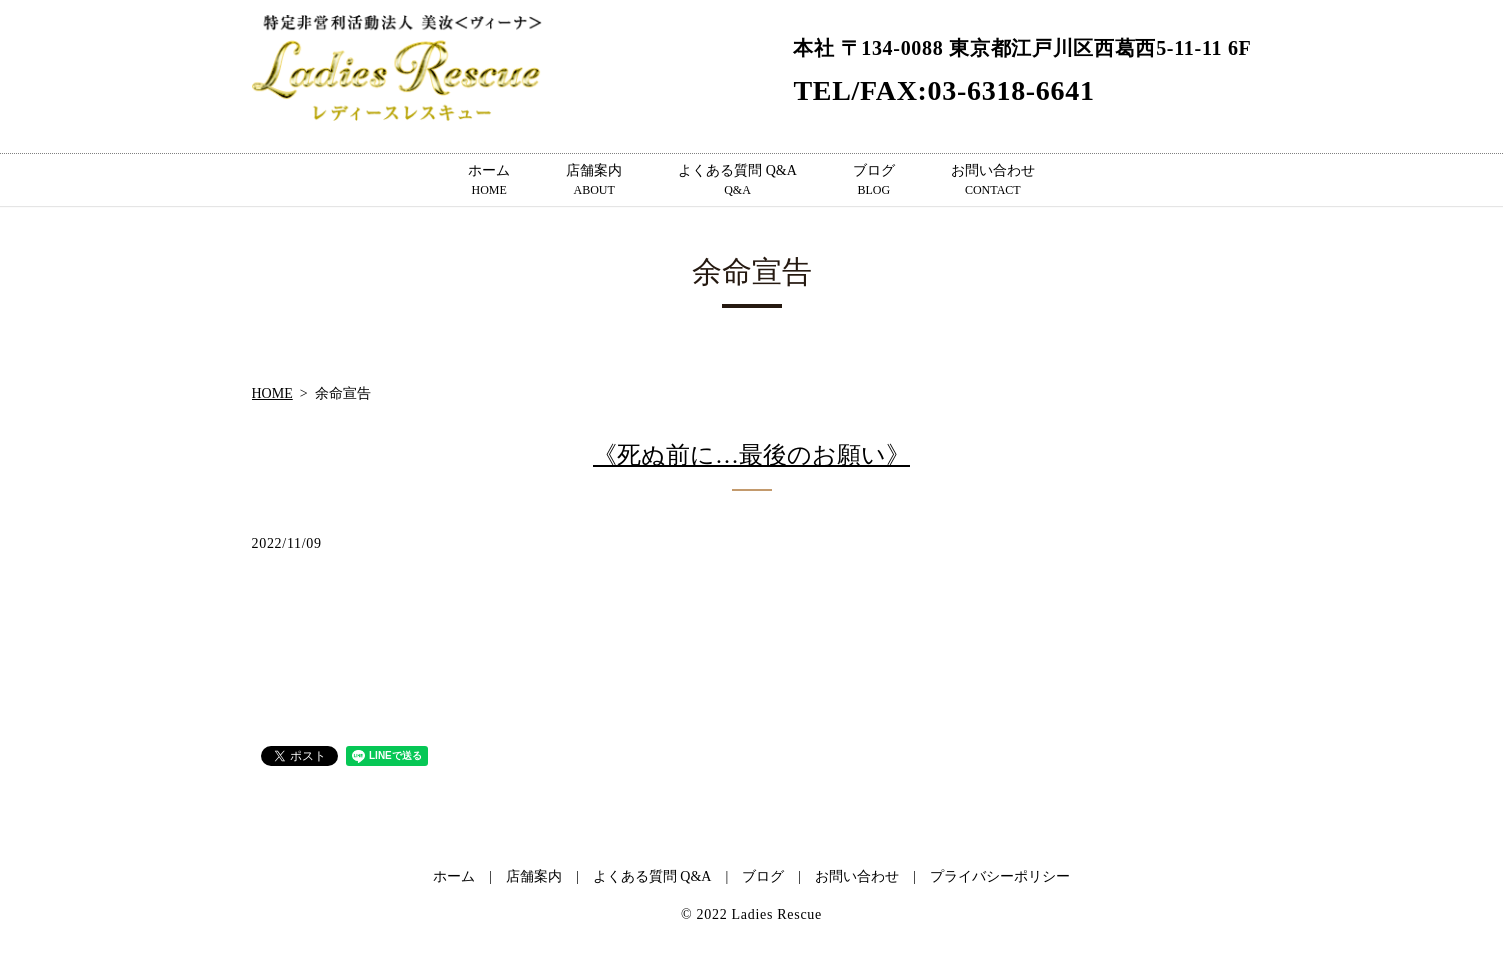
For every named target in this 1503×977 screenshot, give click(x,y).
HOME (272, 393)
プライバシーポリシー (1000, 876)
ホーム (489, 181)
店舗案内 (594, 181)
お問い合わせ (993, 181)
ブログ (874, 181)
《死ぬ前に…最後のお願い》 (751, 455)
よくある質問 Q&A (737, 181)
